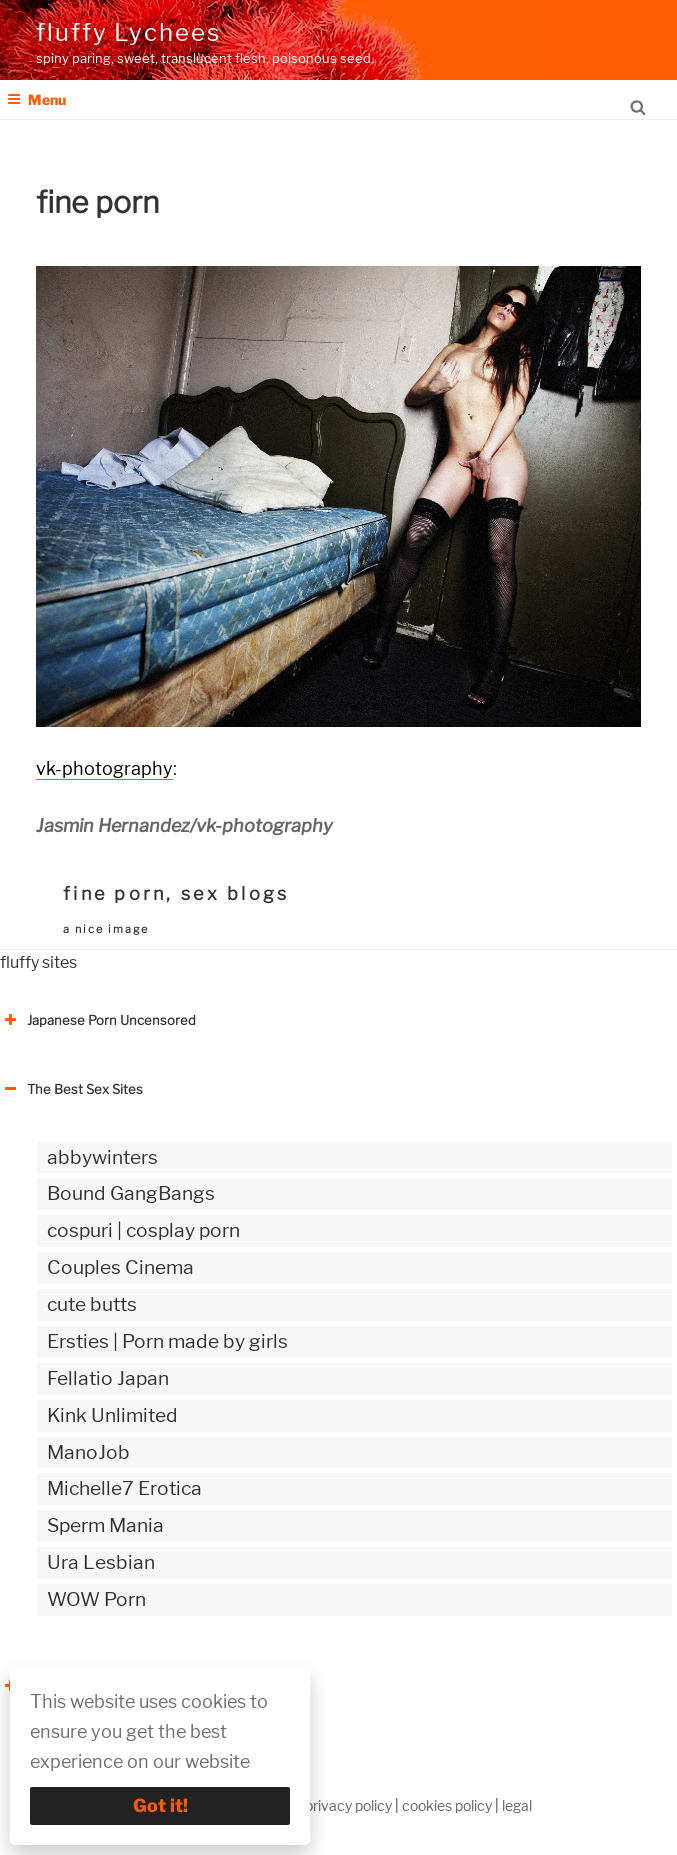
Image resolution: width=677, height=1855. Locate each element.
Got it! (160, 1805)
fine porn (114, 893)
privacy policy (348, 1805)
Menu (36, 99)
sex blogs (235, 893)
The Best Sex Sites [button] (71, 1089)
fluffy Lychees (128, 32)
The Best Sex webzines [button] (85, 1686)
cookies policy (447, 1805)
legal (517, 1805)
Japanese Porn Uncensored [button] (98, 1020)
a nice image (106, 929)
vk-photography (104, 768)
